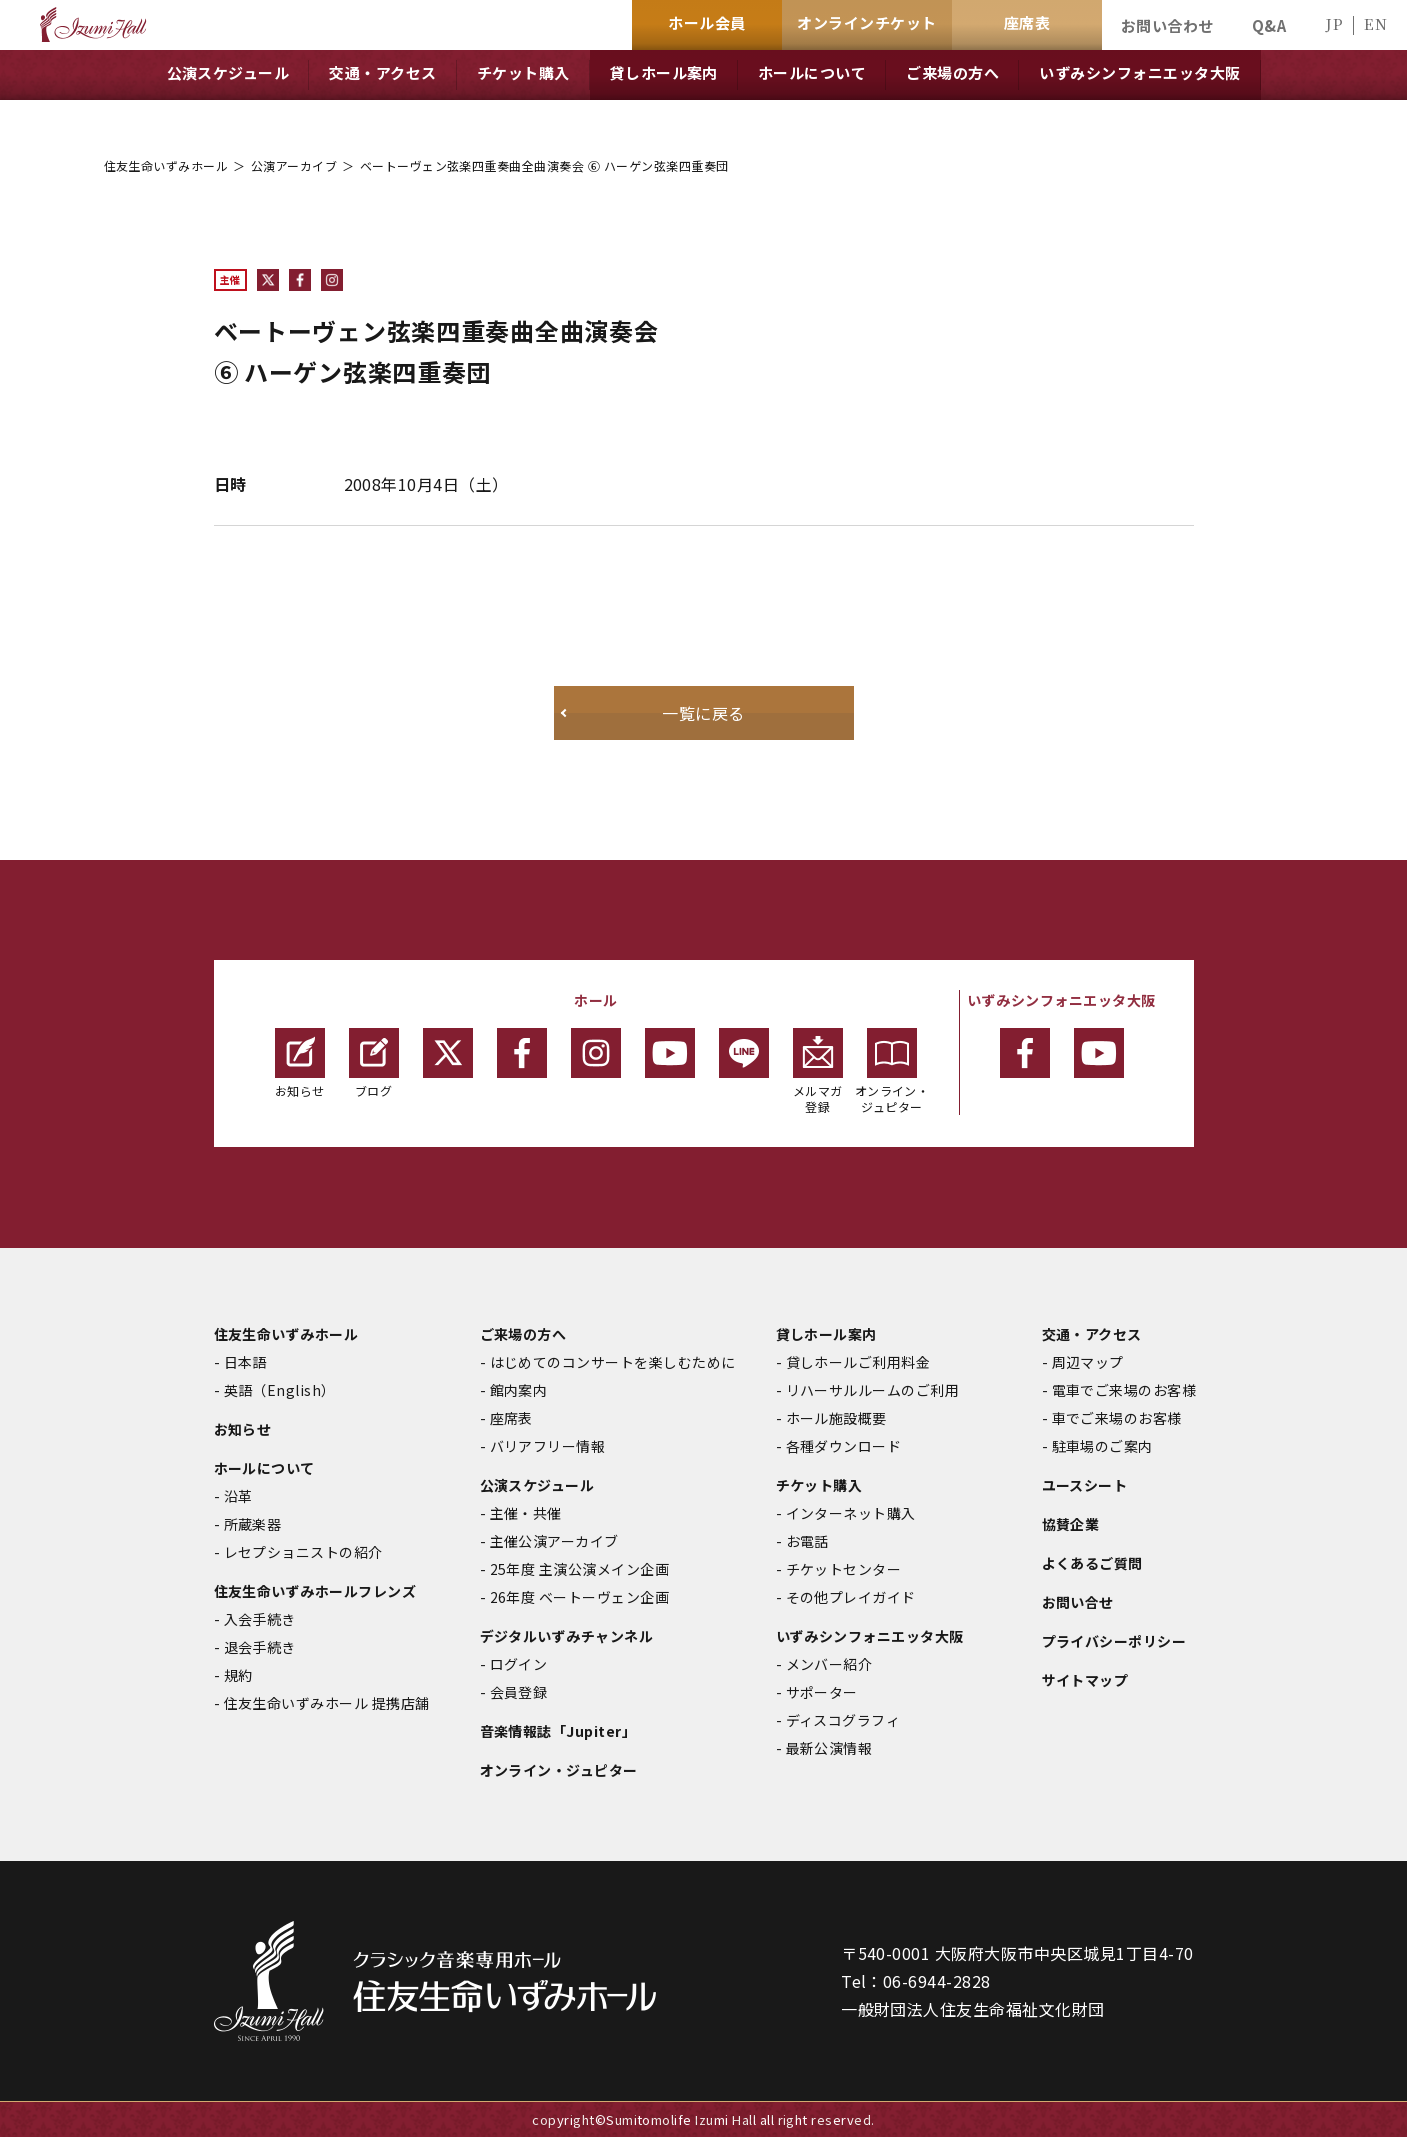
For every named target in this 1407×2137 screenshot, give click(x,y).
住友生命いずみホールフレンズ (315, 1591)
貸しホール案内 (826, 1334)
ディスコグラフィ (843, 1720)
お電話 (807, 1541)
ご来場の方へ (523, 1334)
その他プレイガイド (851, 1597)
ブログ (374, 1063)
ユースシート (1085, 1485)
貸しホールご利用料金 (858, 1362)
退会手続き (260, 1647)
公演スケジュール (537, 1485)
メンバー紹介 (829, 1664)
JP (1334, 23)
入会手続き (260, 1619)
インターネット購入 (851, 1513)
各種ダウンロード (844, 1446)
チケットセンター (844, 1569)
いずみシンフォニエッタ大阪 (870, 1636)
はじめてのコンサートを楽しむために (613, 1362)
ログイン (519, 1664)
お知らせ (300, 1063)
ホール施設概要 (836, 1418)
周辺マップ (1088, 1362)
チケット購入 (819, 1485)
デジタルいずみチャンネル (567, 1636)
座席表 (511, 1418)
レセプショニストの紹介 (303, 1552)
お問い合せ (1078, 1602)
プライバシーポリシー (1114, 1641)
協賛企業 (1071, 1524)
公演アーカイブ (294, 165)
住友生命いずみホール (166, 165)
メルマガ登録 (818, 1071)
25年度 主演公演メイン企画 (580, 1569)
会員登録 (519, 1692)
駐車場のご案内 (1102, 1446)
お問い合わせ (1167, 25)
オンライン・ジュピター (892, 1071)
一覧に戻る (703, 713)
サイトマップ (1085, 1680)
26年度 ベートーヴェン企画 (580, 1597)
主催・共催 (526, 1513)
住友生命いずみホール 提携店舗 (327, 1703)
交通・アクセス (1092, 1334)
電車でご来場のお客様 (1124, 1390)
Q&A (1269, 25)
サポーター (822, 1692)
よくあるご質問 (1092, 1563)
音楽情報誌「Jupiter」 (558, 1731)
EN (1375, 23)
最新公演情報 (829, 1748)
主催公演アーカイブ (554, 1541)
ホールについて (264, 1468)
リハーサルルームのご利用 (873, 1390)
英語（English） (280, 1390)
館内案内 (519, 1390)
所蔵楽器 (253, 1524)
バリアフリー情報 (548, 1446)
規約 (238, 1675)
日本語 (245, 1362)
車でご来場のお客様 (1117, 1418)
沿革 (238, 1496)
